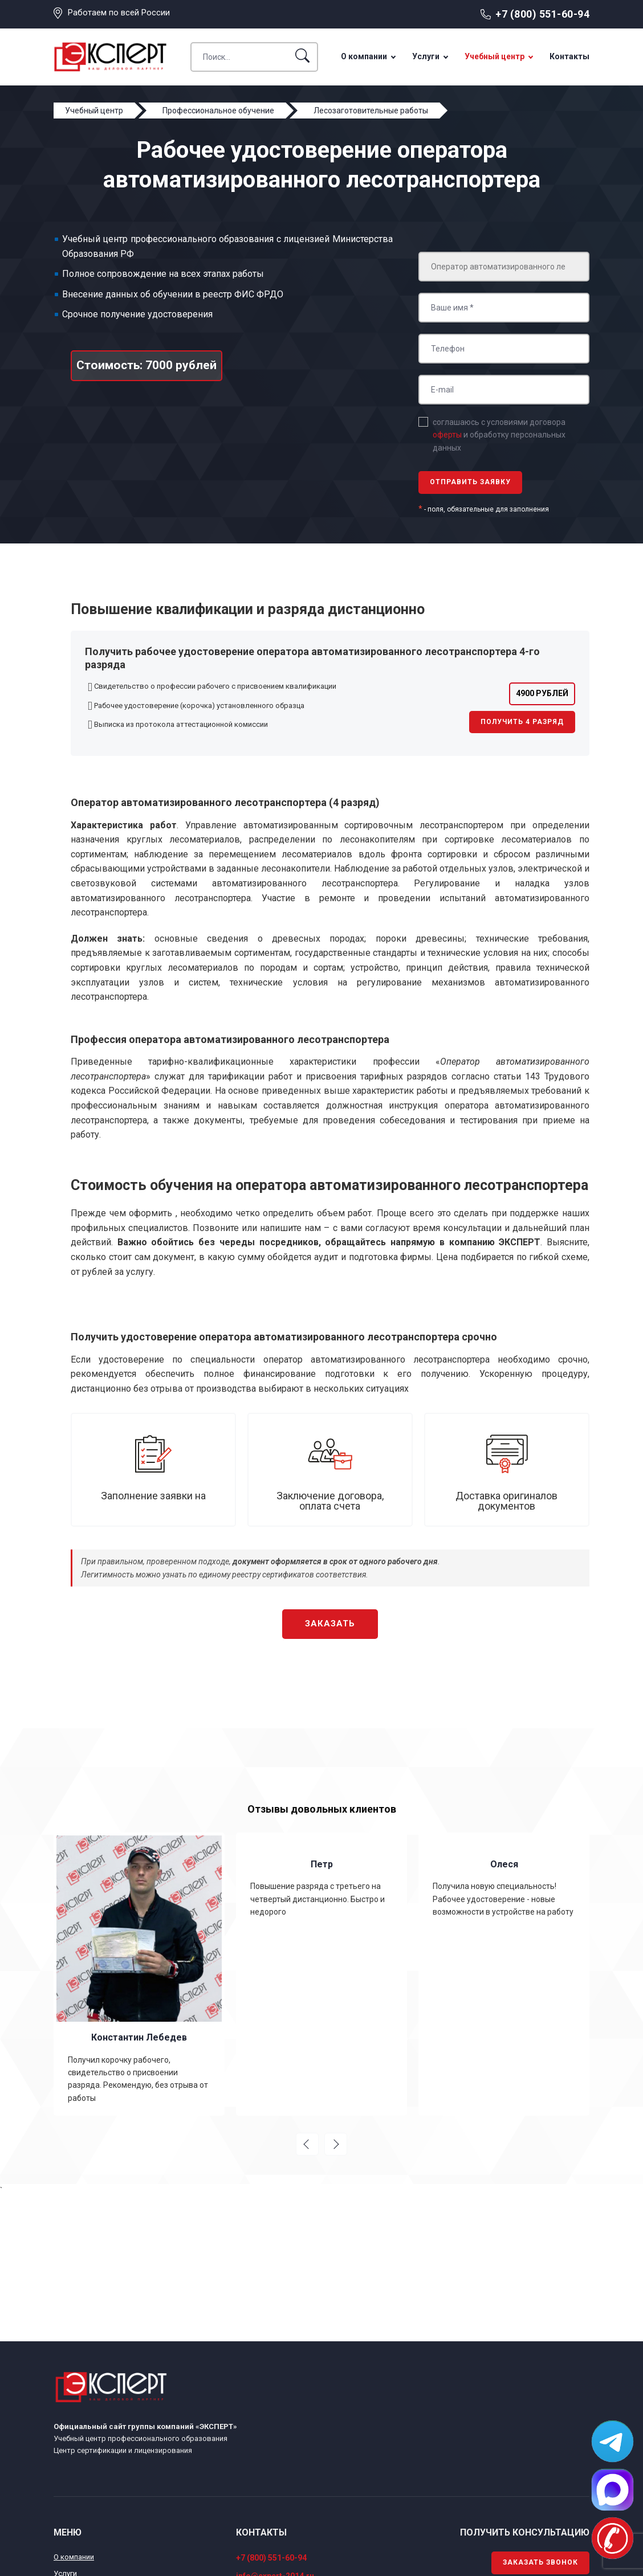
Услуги (425, 56)
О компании (364, 56)
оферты (447, 434)
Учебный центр (494, 56)
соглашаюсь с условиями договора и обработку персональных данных (499, 435)
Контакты (569, 56)
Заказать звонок (540, 2562)
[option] (139, 1974)
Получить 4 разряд (522, 722)
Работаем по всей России (119, 12)
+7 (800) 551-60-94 (542, 14)
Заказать (330, 1623)
